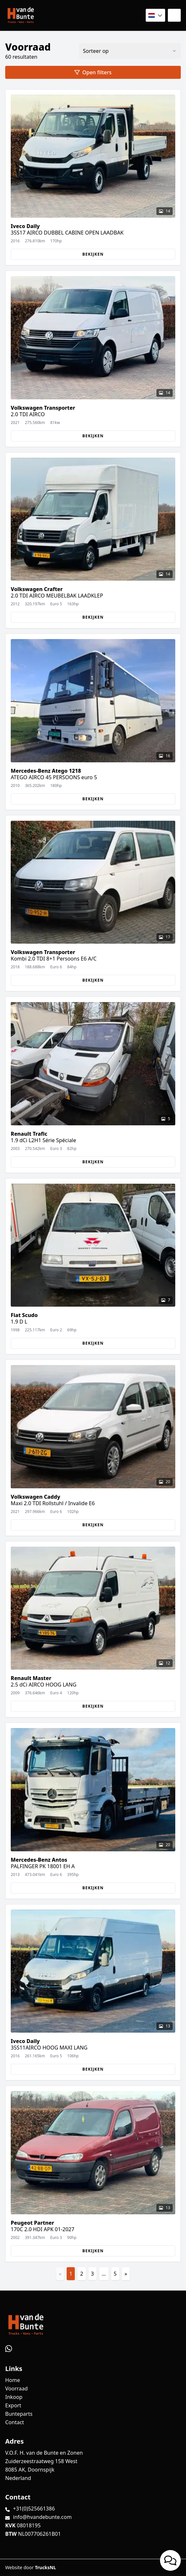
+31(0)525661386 (34, 2508)
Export (13, 2405)
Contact (14, 2422)
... (104, 2273)
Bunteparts (19, 2413)
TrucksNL (45, 2567)
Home (12, 2380)
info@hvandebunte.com (42, 2517)
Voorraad (16, 2388)
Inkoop (13, 2397)
